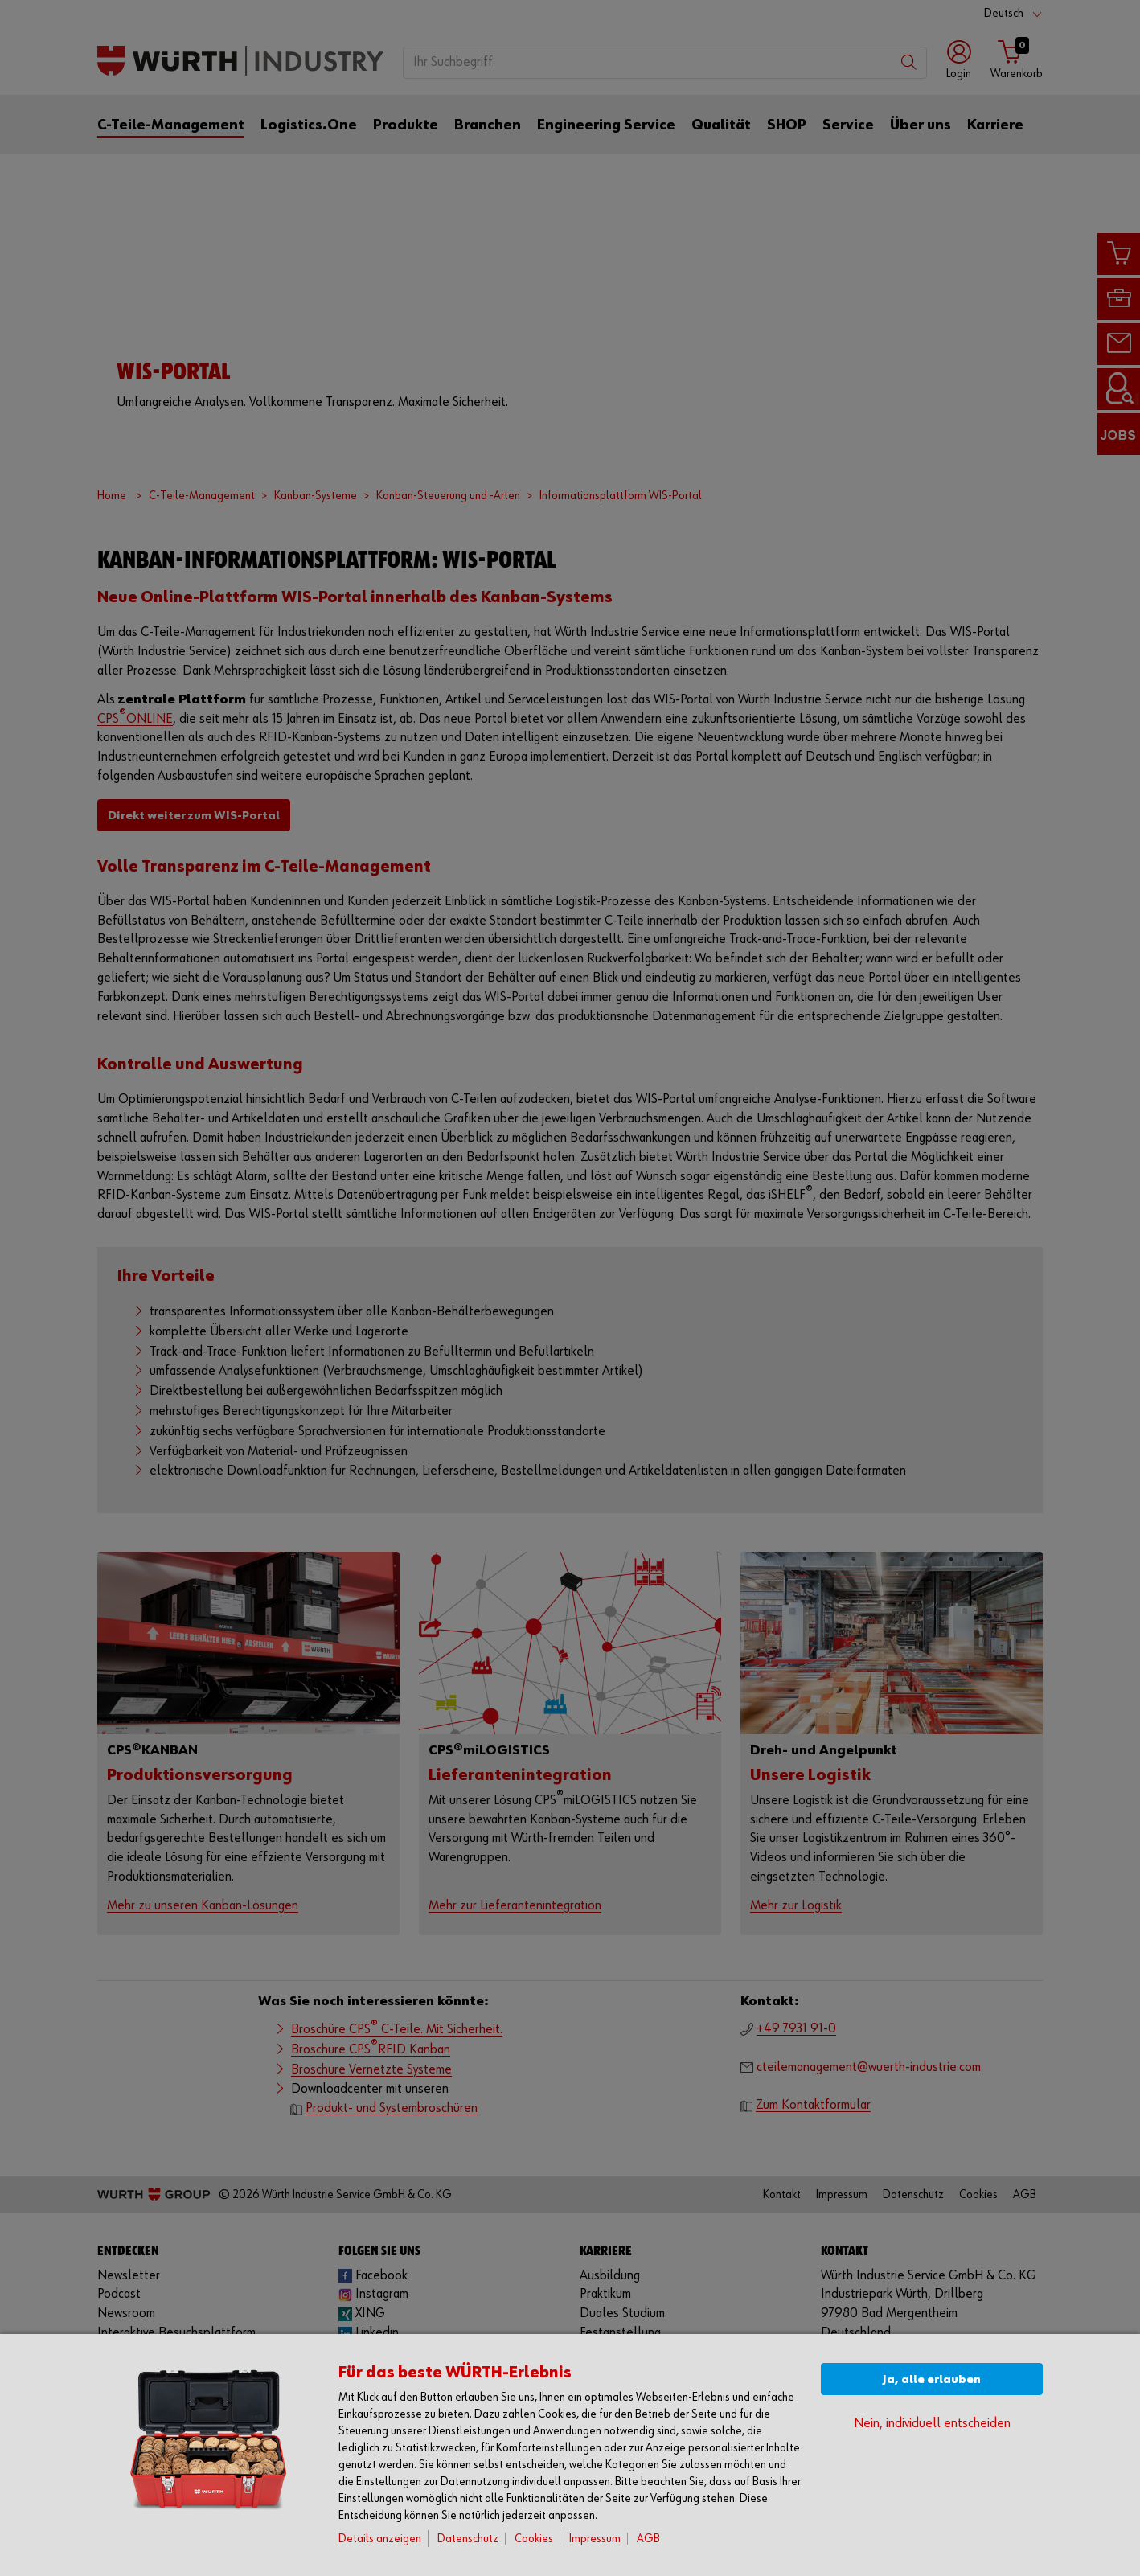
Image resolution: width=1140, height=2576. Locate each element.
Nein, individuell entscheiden (932, 2423)
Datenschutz (467, 2539)
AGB (648, 2539)
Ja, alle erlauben (932, 2379)
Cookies (534, 2539)
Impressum (595, 2539)
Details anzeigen (379, 2539)
